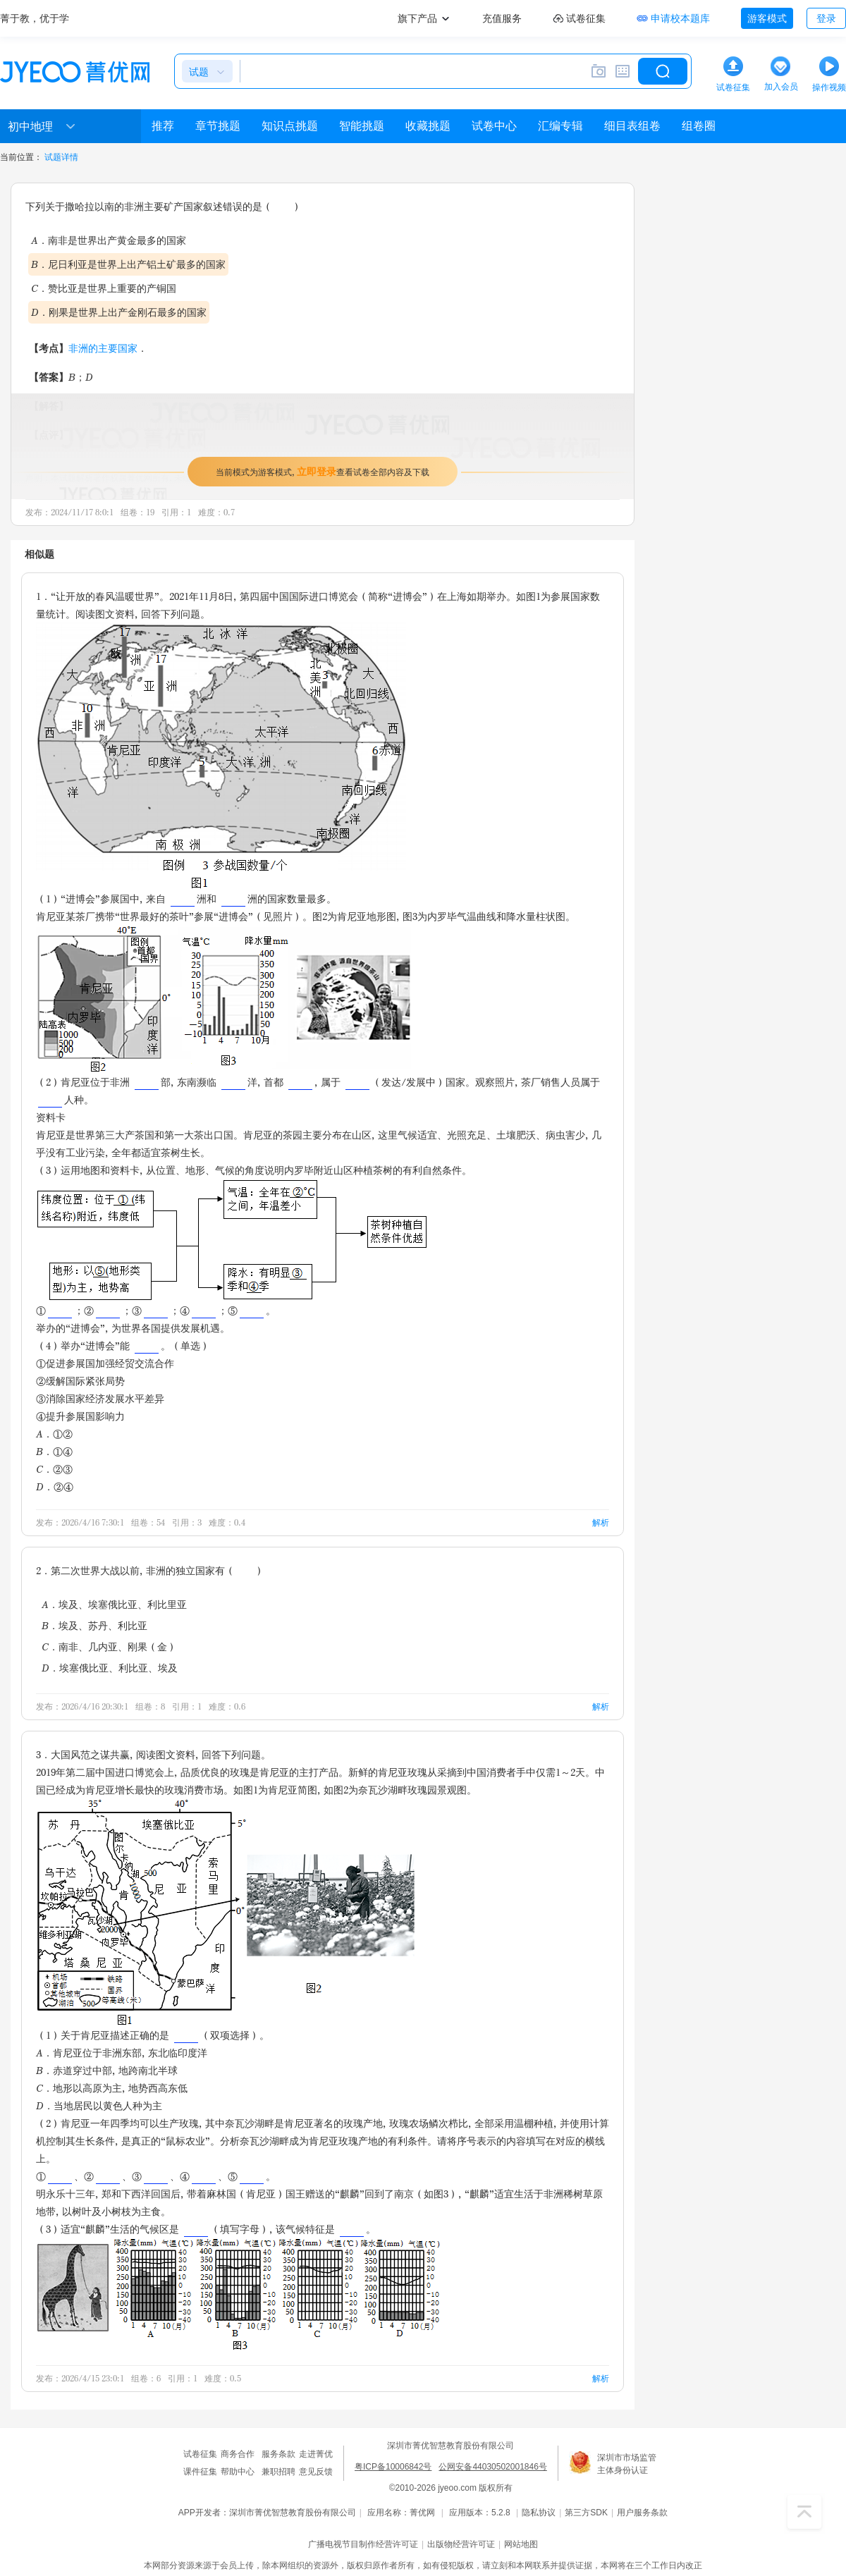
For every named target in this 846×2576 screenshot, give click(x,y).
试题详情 (61, 157)
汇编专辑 (560, 126)
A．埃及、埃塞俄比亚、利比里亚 (114, 1604)
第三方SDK (586, 2512)
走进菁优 (316, 2454)
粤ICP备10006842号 (393, 2467)
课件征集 (200, 2472)
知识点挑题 (290, 126)
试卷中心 (494, 126)
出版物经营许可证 (461, 2544)
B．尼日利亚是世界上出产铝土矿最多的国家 (128, 264)
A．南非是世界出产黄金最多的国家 (108, 240)
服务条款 (278, 2454)
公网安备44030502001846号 (492, 2467)
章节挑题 (217, 126)
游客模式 (767, 18)
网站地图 (521, 2544)
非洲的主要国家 (102, 348)
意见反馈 (316, 2472)
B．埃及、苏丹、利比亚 (94, 1625)
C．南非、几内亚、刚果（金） (109, 1646)
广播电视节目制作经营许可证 (363, 2544)
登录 (826, 18)
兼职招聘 (278, 2472)
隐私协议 (539, 2512)
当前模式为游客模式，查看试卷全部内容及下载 (322, 471)
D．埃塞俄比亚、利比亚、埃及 (110, 1668)
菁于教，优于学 (34, 18)
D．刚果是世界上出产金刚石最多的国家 (119, 312)
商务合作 (238, 2454)
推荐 (163, 126)
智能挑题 (361, 126)
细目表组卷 (632, 126)
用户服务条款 (642, 2512)
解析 (600, 1522)
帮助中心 (238, 2472)
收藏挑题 (427, 126)
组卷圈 (699, 126)
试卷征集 (200, 2454)
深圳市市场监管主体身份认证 (626, 2464)
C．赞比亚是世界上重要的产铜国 (103, 288)
